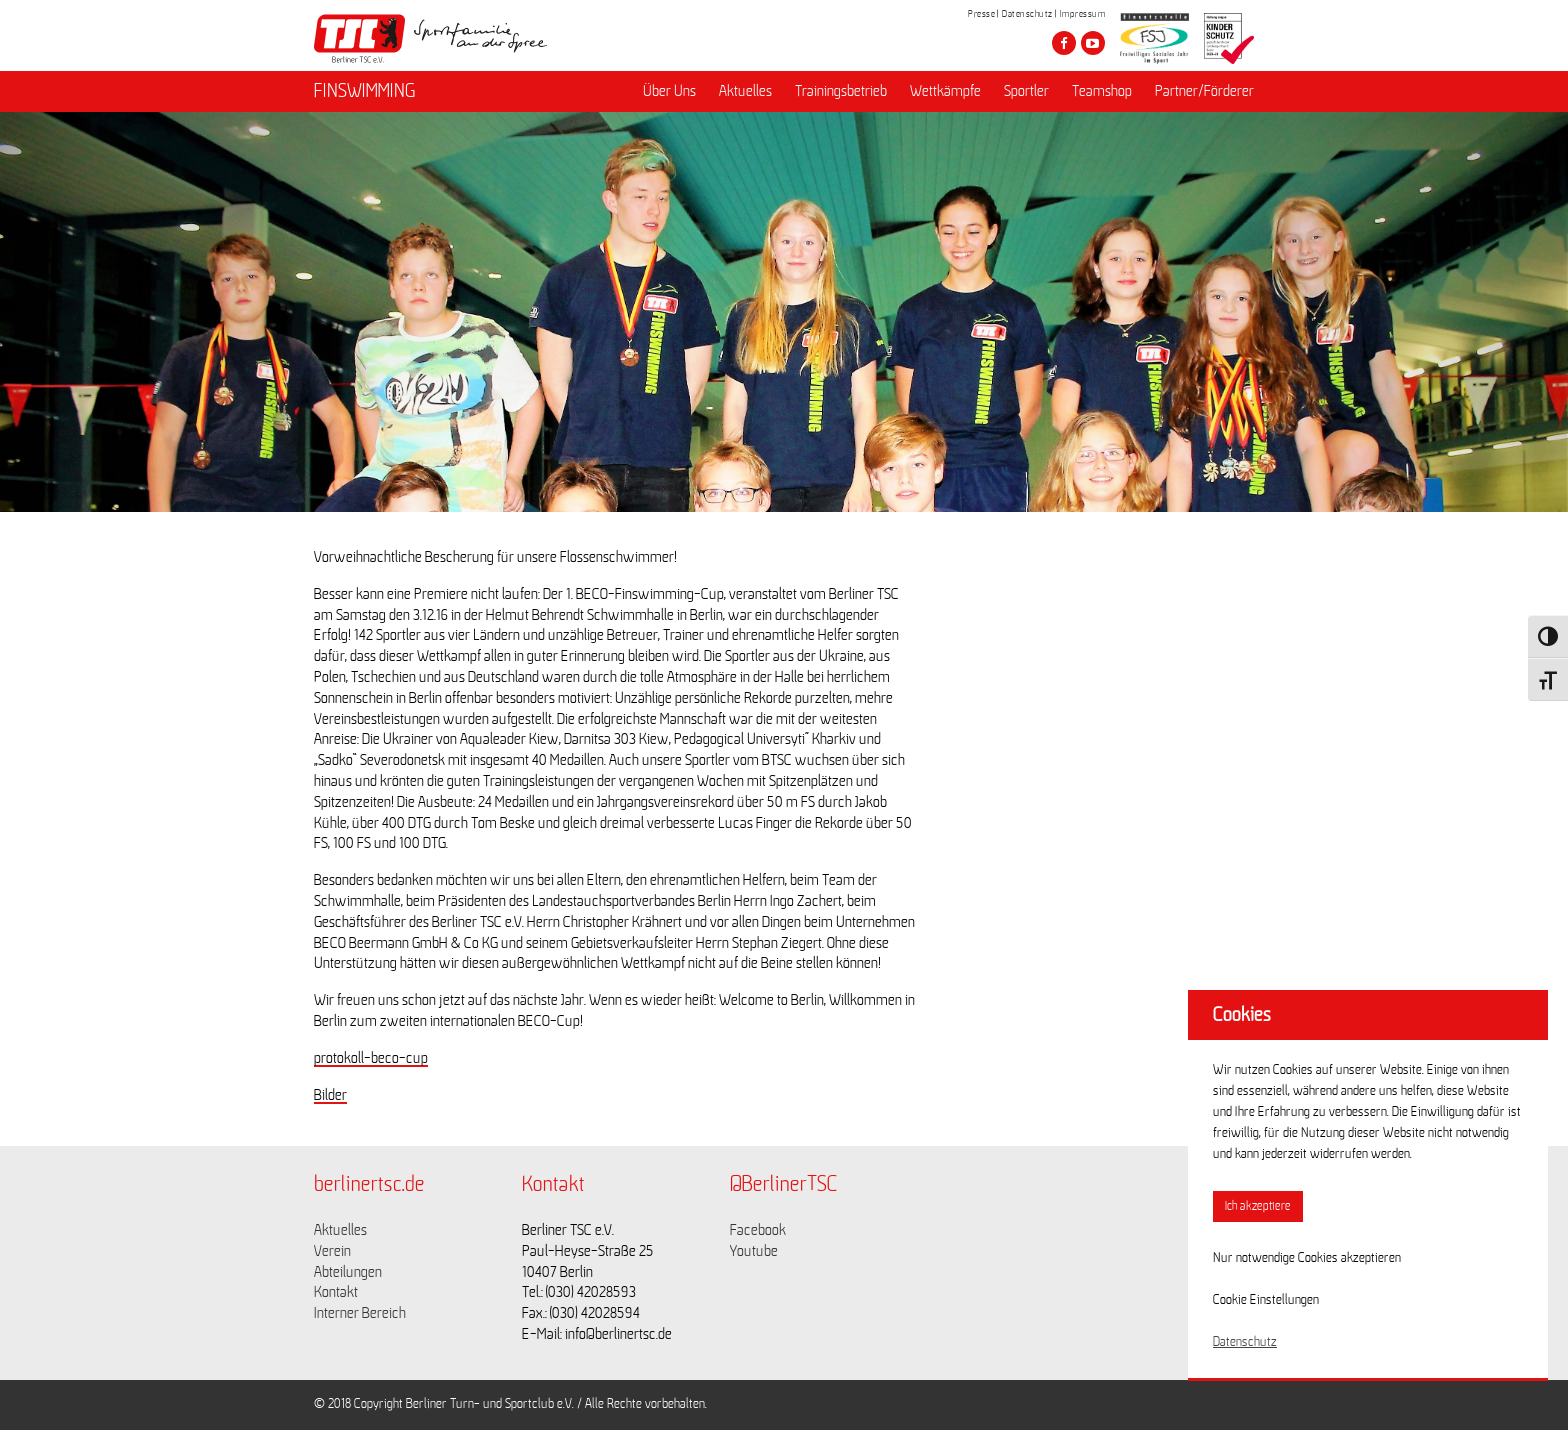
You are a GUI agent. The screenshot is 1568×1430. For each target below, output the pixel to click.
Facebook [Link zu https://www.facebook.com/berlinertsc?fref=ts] (758, 1230)
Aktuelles (745, 91)
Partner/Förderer (1204, 91)
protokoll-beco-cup (371, 1058)
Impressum (1083, 14)
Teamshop (1102, 91)
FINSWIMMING (365, 91)
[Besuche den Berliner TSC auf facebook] (1064, 43)
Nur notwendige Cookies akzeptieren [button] (1307, 1258)
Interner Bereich (360, 1313)
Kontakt (336, 1292)
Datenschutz (1027, 14)
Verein (332, 1251)
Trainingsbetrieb (841, 91)
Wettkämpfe (945, 91)
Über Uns (669, 91)
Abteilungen (348, 1272)
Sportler (1026, 91)
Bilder (330, 1095)
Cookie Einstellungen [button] (1266, 1300)
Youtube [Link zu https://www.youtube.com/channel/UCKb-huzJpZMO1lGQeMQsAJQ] (754, 1251)
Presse (981, 14)
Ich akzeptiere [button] (1258, 1206)
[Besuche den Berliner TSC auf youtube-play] (1093, 43)
